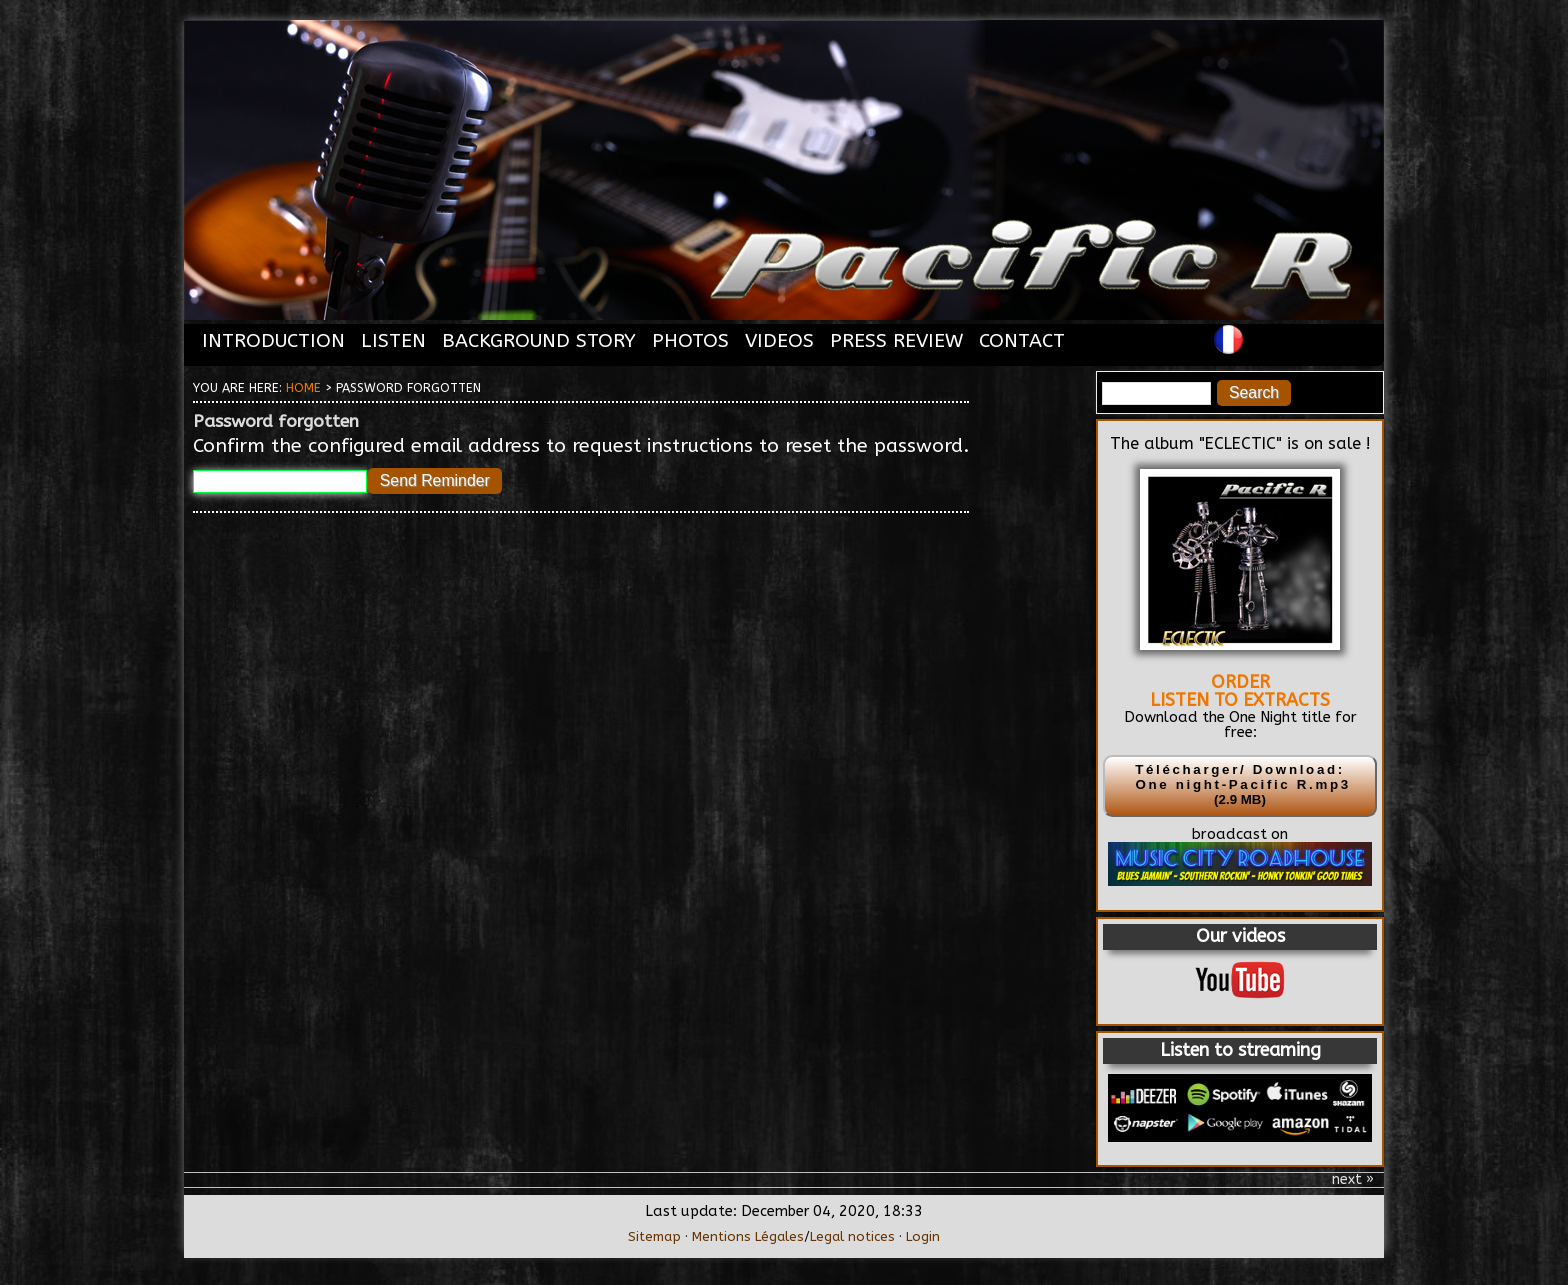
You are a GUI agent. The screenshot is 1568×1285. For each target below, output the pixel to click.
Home (303, 388)
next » (1353, 1180)
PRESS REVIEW (896, 340)
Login (923, 1236)
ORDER (1240, 682)
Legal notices (852, 1236)
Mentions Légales (748, 1236)
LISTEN (393, 340)
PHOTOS (690, 340)
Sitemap (654, 1236)
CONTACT (1022, 340)
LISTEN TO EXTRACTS (1240, 700)
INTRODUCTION (273, 340)
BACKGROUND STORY (539, 340)
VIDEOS (779, 340)
